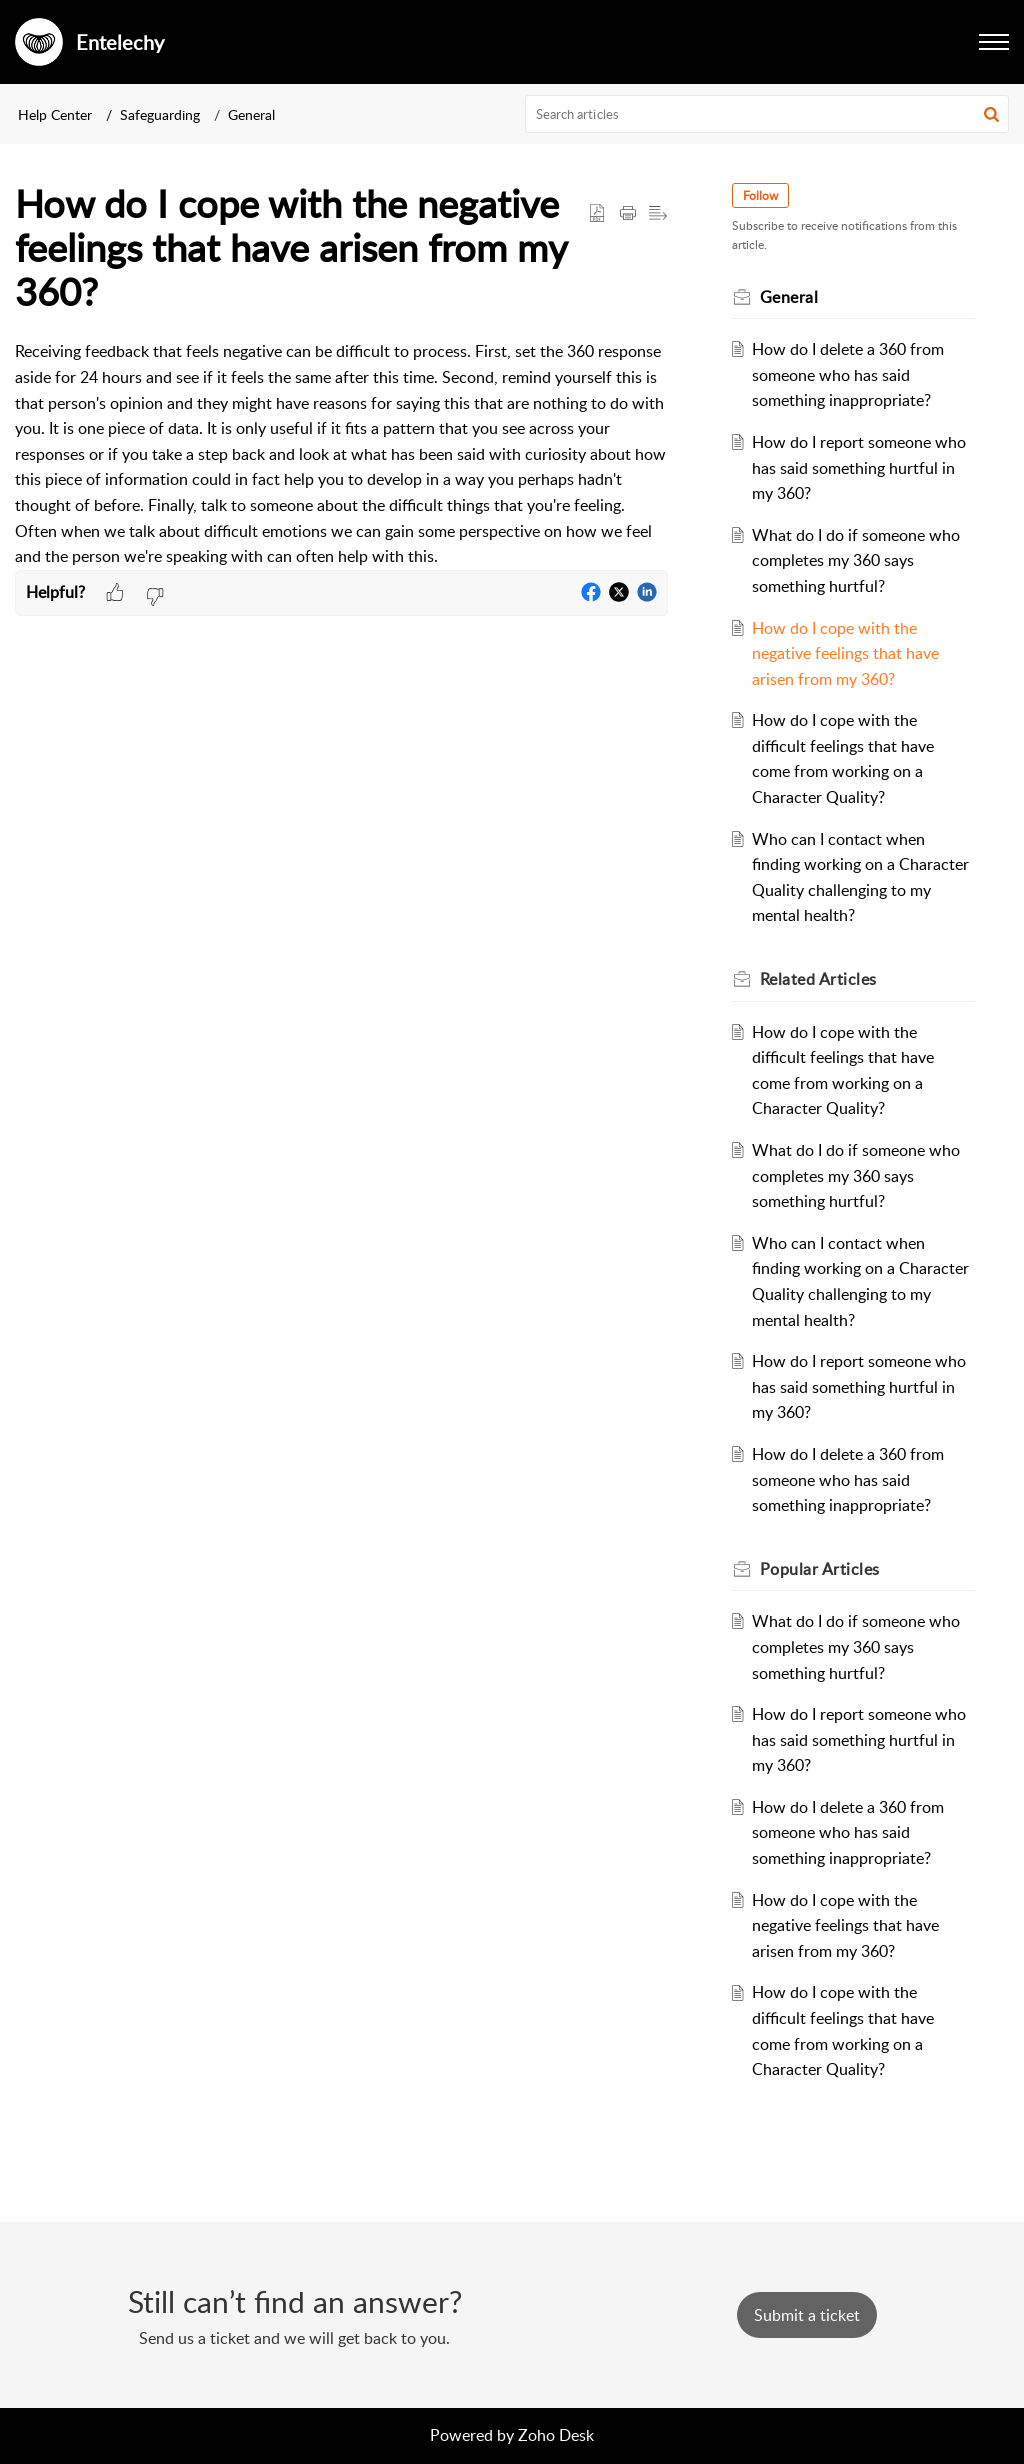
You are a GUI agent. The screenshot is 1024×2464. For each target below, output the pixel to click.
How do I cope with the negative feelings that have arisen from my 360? (845, 653)
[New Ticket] (807, 2315)
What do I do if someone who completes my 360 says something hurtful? (856, 560)
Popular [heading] (820, 1569)
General (251, 114)
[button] (994, 42)
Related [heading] (818, 979)
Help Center (55, 114)
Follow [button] (760, 195)
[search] (767, 114)
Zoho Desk (556, 2435)
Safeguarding (160, 114)
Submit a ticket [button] (807, 2315)
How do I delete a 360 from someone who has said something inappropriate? (848, 374)
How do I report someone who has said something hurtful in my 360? (859, 467)
